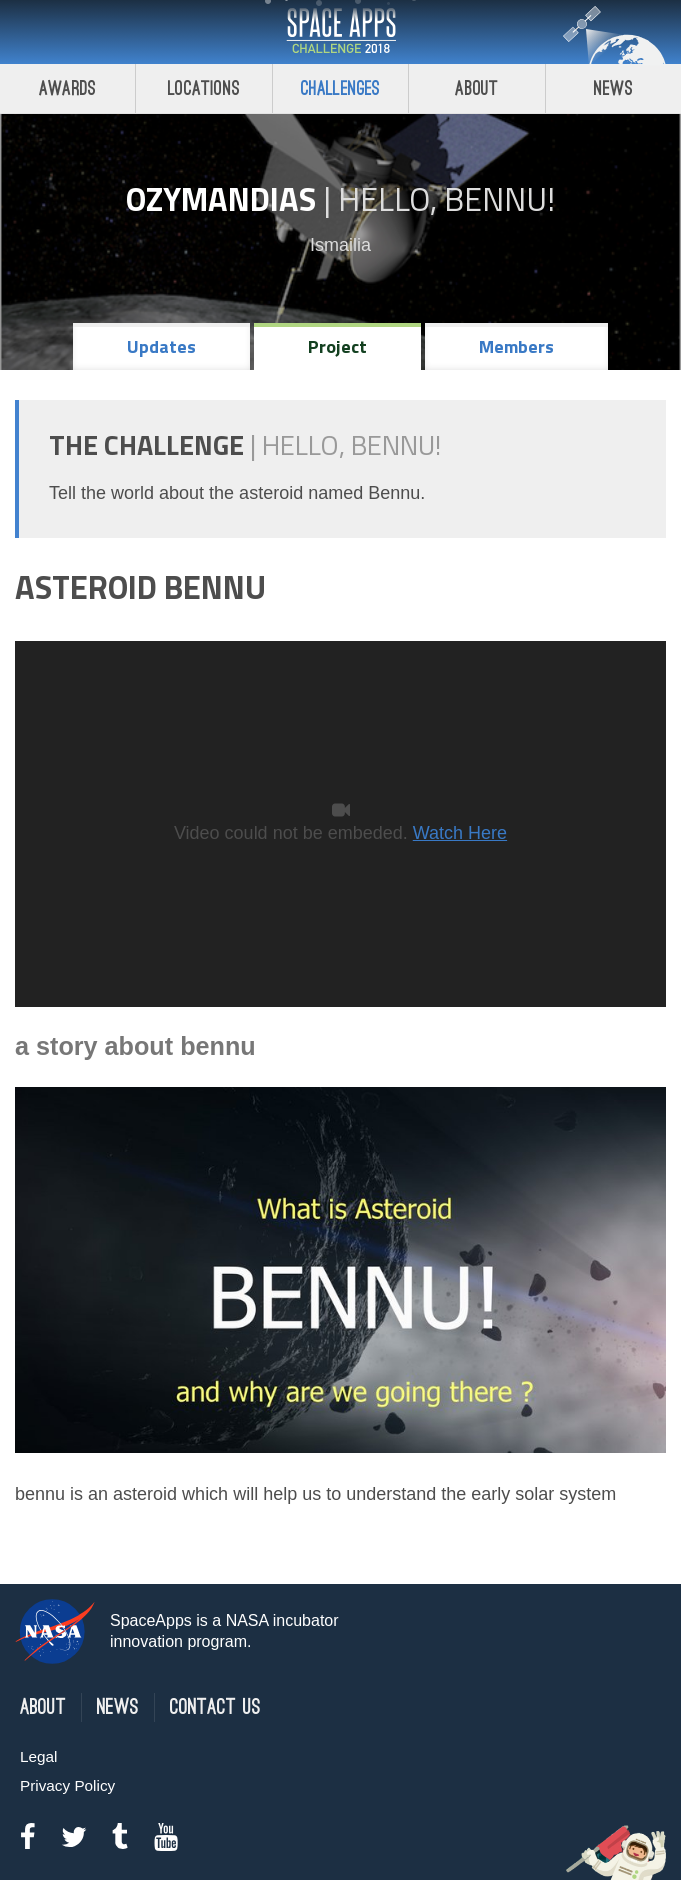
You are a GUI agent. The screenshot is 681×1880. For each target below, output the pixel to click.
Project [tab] (337, 346)
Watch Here (460, 833)
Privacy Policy (67, 1785)
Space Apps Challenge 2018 (341, 32)
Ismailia (340, 245)
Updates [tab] (161, 346)
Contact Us (215, 1707)
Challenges (341, 88)
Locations (204, 88)
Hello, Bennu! (446, 199)
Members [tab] (516, 346)
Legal (38, 1756)
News (118, 1707)
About (476, 88)
